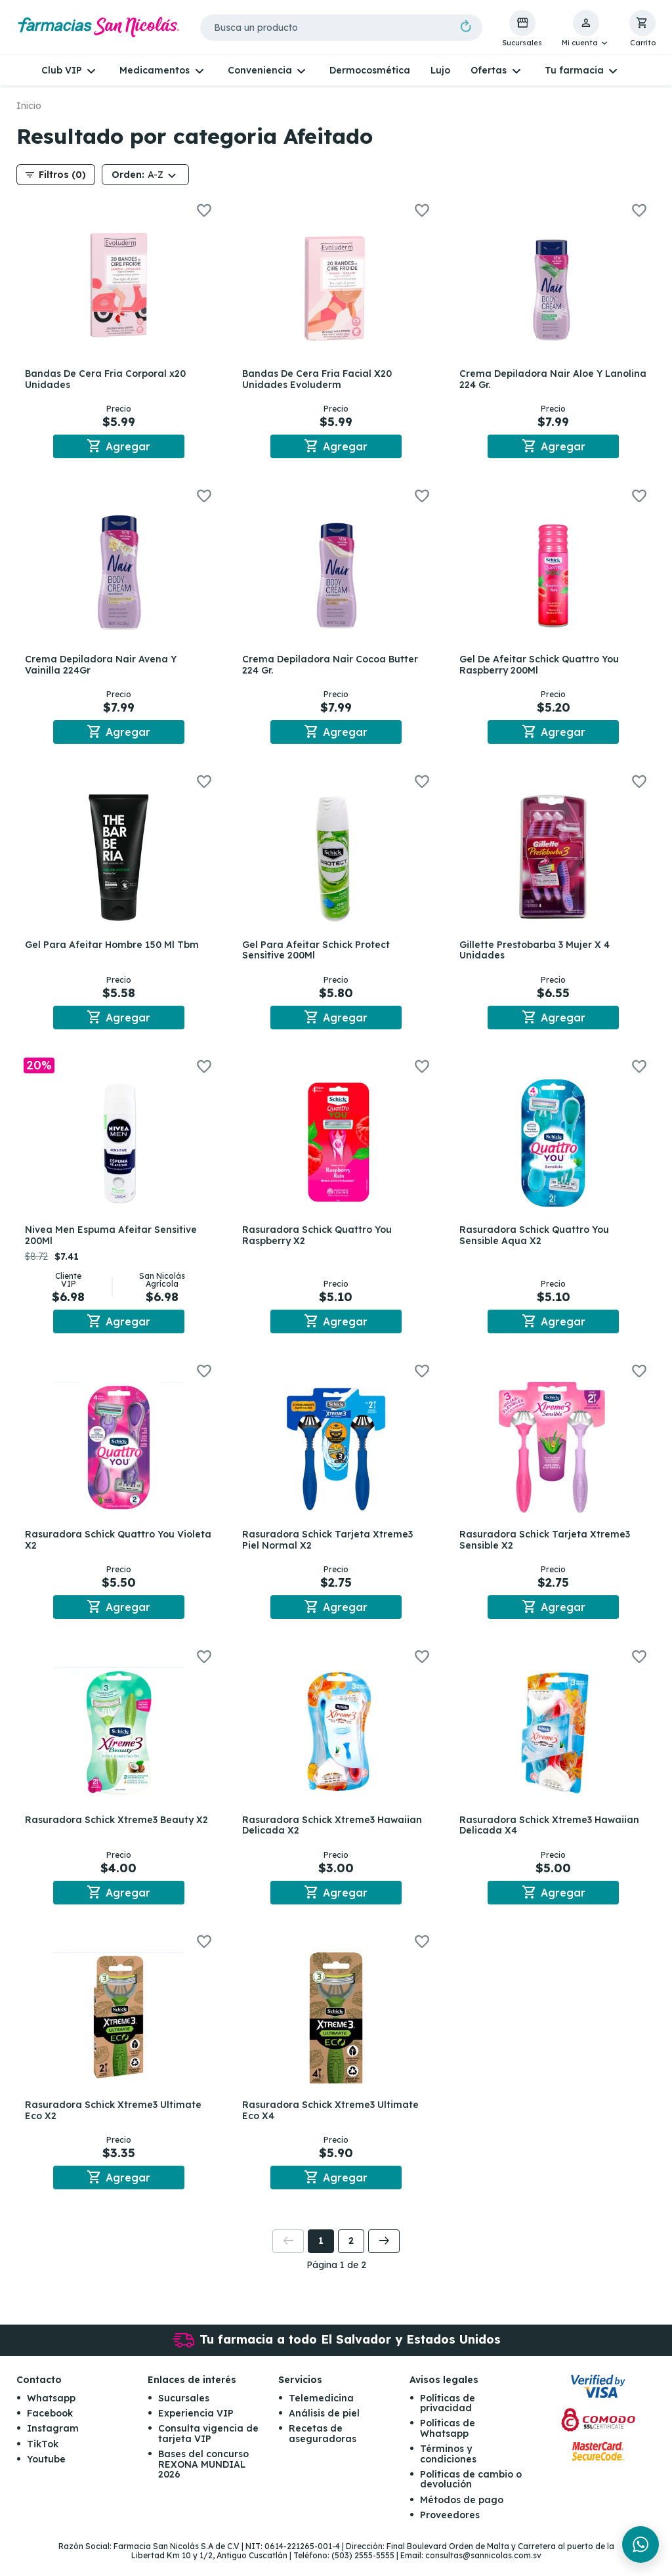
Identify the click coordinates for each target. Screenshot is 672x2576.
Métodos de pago (461, 2515)
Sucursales (183, 2413)
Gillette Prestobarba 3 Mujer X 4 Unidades (537, 954)
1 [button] (321, 2256)
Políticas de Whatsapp (447, 2444)
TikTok (42, 2459)
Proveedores (450, 2531)
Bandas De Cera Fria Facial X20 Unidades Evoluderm (319, 379)
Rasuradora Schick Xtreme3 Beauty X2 (118, 1830)
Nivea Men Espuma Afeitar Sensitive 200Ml (113, 1241)
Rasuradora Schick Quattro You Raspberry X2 (319, 1241)
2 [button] (351, 2256)
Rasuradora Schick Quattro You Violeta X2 (102, 1548)
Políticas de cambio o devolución (471, 2494)
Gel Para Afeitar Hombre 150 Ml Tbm (114, 949)
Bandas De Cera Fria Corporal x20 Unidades (107, 379)
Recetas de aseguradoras (322, 2449)
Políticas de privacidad (447, 2418)
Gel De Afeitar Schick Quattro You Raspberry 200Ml (541, 666)
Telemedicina (321, 2413)
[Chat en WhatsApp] (640, 2544)
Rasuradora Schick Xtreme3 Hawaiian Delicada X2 (334, 1835)
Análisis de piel (324, 2428)
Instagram (53, 2444)
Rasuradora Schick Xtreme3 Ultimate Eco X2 (115, 2123)
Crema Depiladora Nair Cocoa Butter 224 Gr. (332, 666)
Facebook (50, 2428)
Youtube (46, 2475)
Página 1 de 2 (336, 2280)
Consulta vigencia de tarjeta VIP (208, 2449)
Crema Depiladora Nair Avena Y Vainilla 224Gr (102, 666)
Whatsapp (51, 2413)
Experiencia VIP (196, 2428)
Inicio (28, 105)
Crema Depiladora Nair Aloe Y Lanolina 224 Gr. (533, 379)
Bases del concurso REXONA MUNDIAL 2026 (203, 2480)
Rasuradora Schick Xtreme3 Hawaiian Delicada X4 (552, 1835)
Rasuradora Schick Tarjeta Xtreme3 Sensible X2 (547, 1548)
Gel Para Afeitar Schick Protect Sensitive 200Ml (318, 954)
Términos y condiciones (448, 2469)
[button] (586, 29)
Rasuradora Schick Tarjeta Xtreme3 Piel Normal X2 (329, 1548)
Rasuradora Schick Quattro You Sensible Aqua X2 (537, 1241)
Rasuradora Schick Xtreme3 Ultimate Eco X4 (332, 2123)
